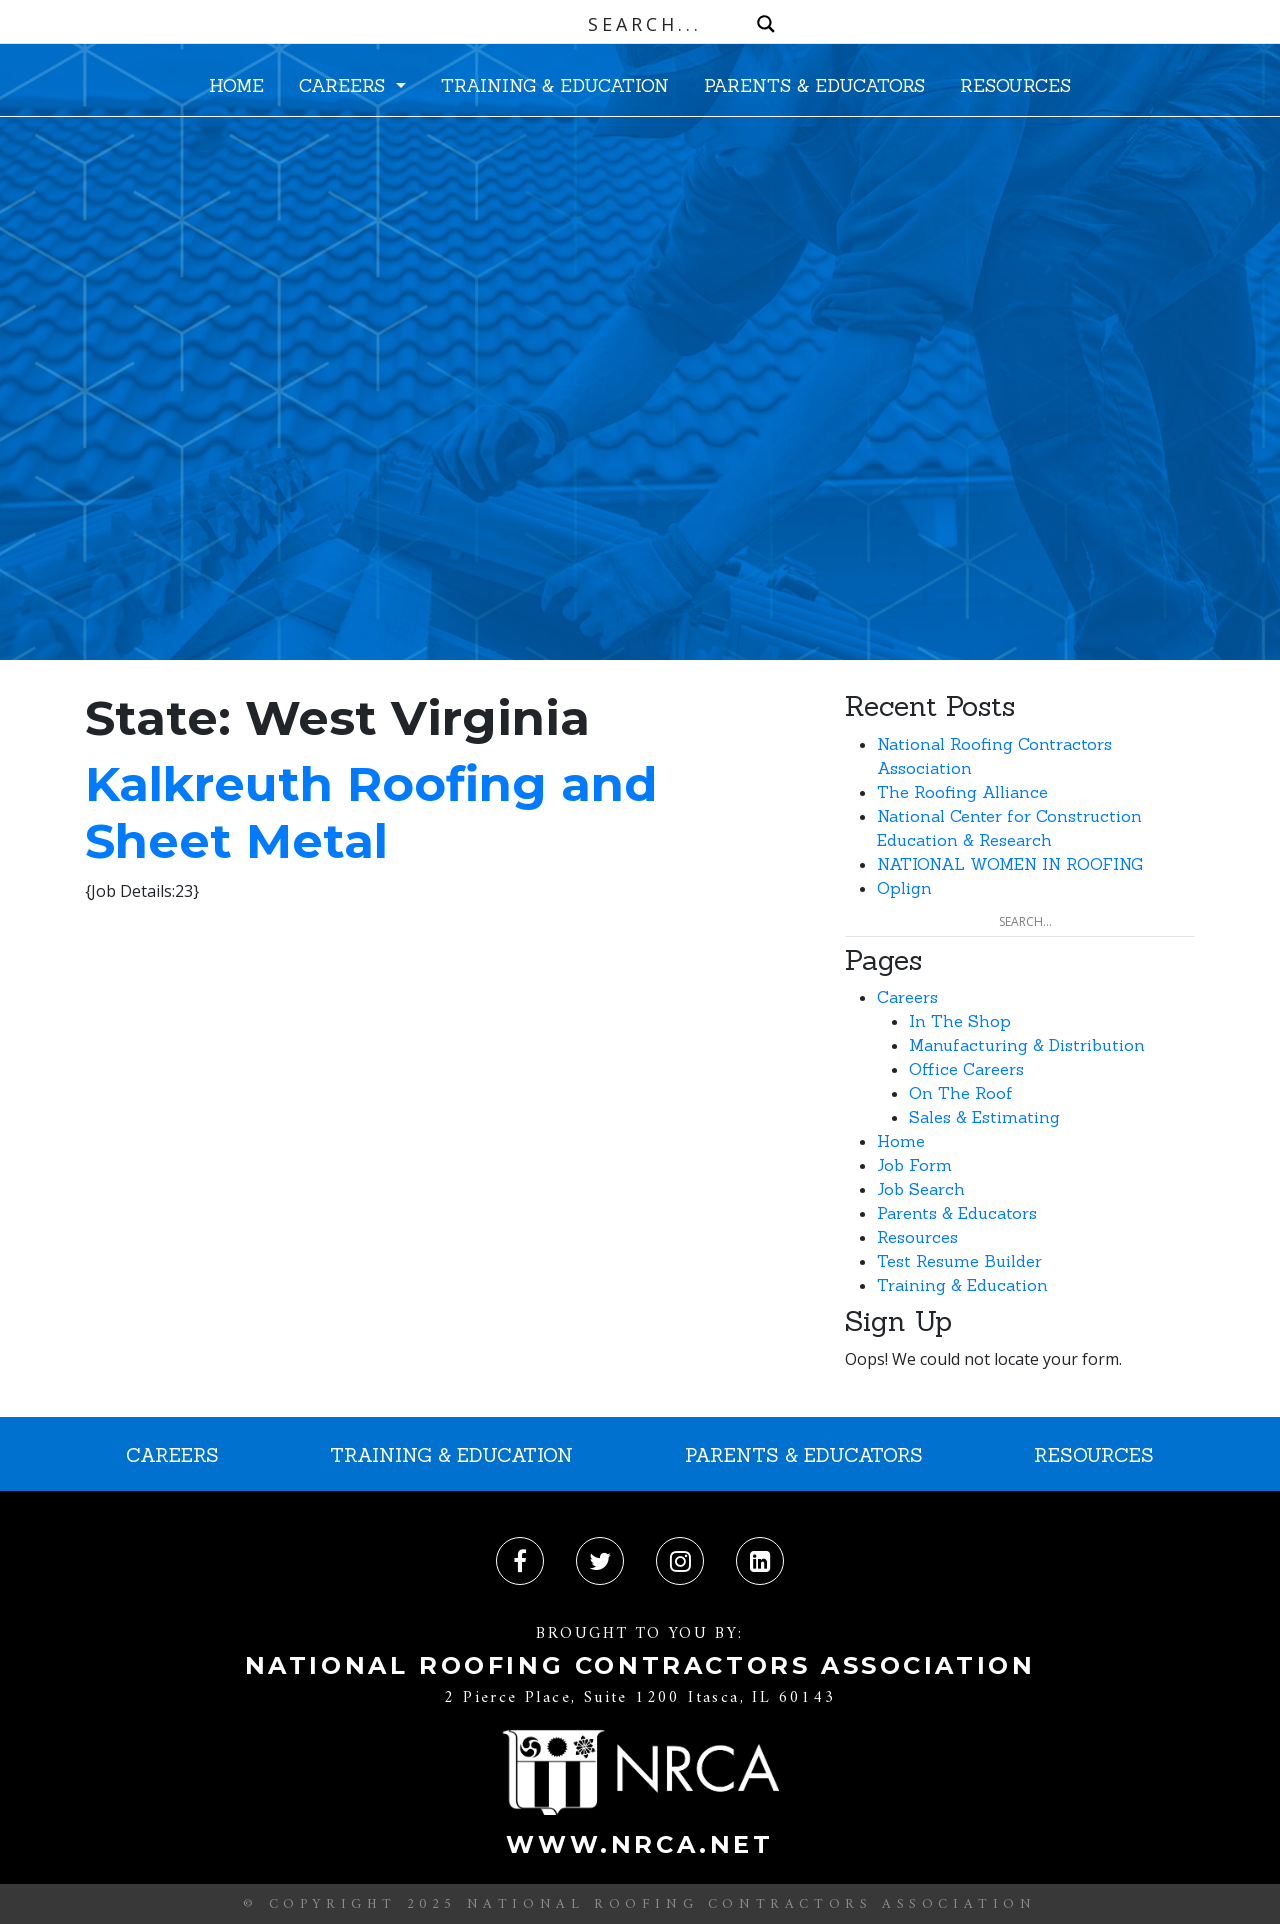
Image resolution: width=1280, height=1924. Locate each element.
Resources (917, 1237)
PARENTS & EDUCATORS (814, 85)
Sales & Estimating (984, 1117)
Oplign (904, 888)
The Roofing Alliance (962, 792)
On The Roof (961, 1093)
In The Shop (960, 1021)
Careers (907, 997)
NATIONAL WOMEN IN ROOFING (1010, 864)
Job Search (921, 1189)
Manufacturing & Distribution (1027, 1045)
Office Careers (966, 1069)
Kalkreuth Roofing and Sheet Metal (371, 813)
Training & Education (962, 1285)
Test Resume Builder (959, 1261)
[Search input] (645, 24)
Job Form (914, 1165)
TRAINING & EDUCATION (555, 85)
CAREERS (345, 85)
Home (901, 1141)
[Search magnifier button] (766, 24)
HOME (236, 85)
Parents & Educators (957, 1213)
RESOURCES (1015, 85)
